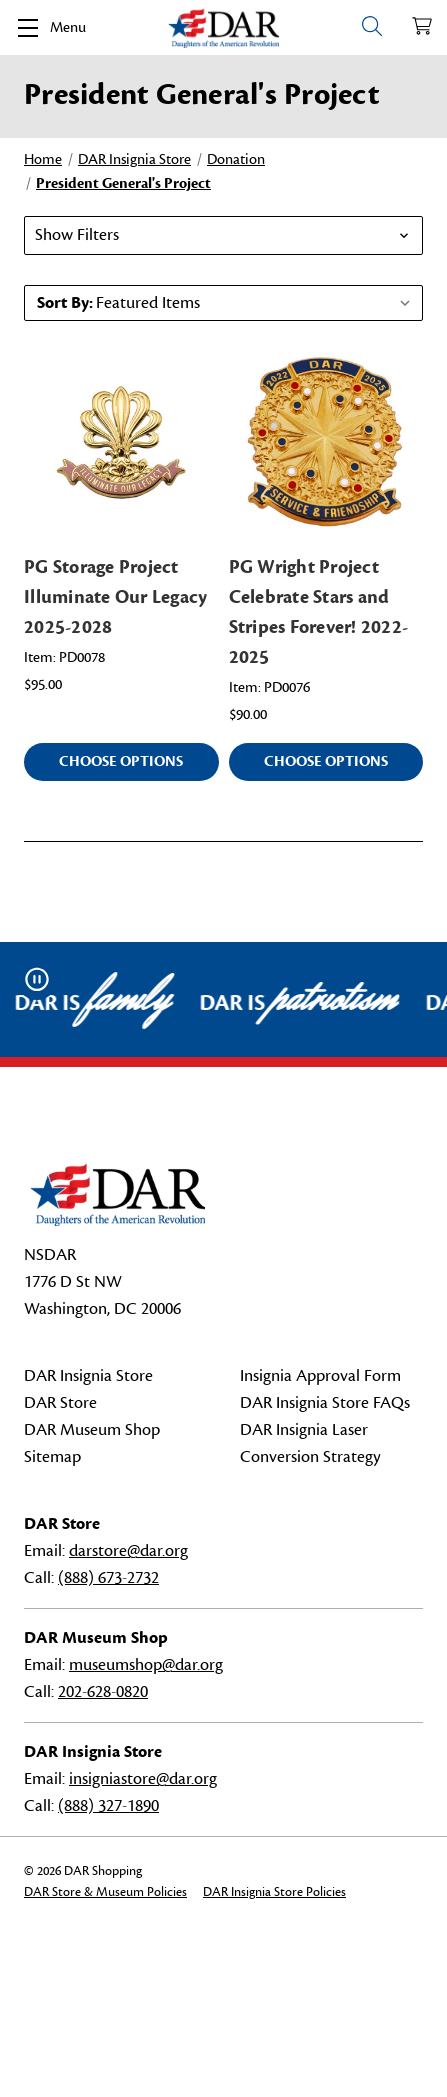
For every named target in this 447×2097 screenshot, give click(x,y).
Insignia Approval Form (320, 1376)
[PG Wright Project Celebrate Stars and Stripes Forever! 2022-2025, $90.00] (326, 442)
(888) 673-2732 (108, 1578)
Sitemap (52, 1457)
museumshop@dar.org (146, 1665)
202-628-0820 (103, 1692)
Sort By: (65, 303)
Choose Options (121, 761)
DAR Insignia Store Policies (274, 1892)
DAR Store (60, 1403)
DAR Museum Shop (92, 1430)
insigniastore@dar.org (143, 1779)
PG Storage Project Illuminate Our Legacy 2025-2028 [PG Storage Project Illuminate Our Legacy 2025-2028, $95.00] (115, 597)
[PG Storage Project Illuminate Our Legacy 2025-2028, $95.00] (121, 442)
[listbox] (257, 303)
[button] (223, 235)
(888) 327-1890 (108, 1806)
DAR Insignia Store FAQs (325, 1403)
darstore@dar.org (128, 1551)
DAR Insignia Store (88, 1376)
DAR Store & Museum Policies (105, 1892)
